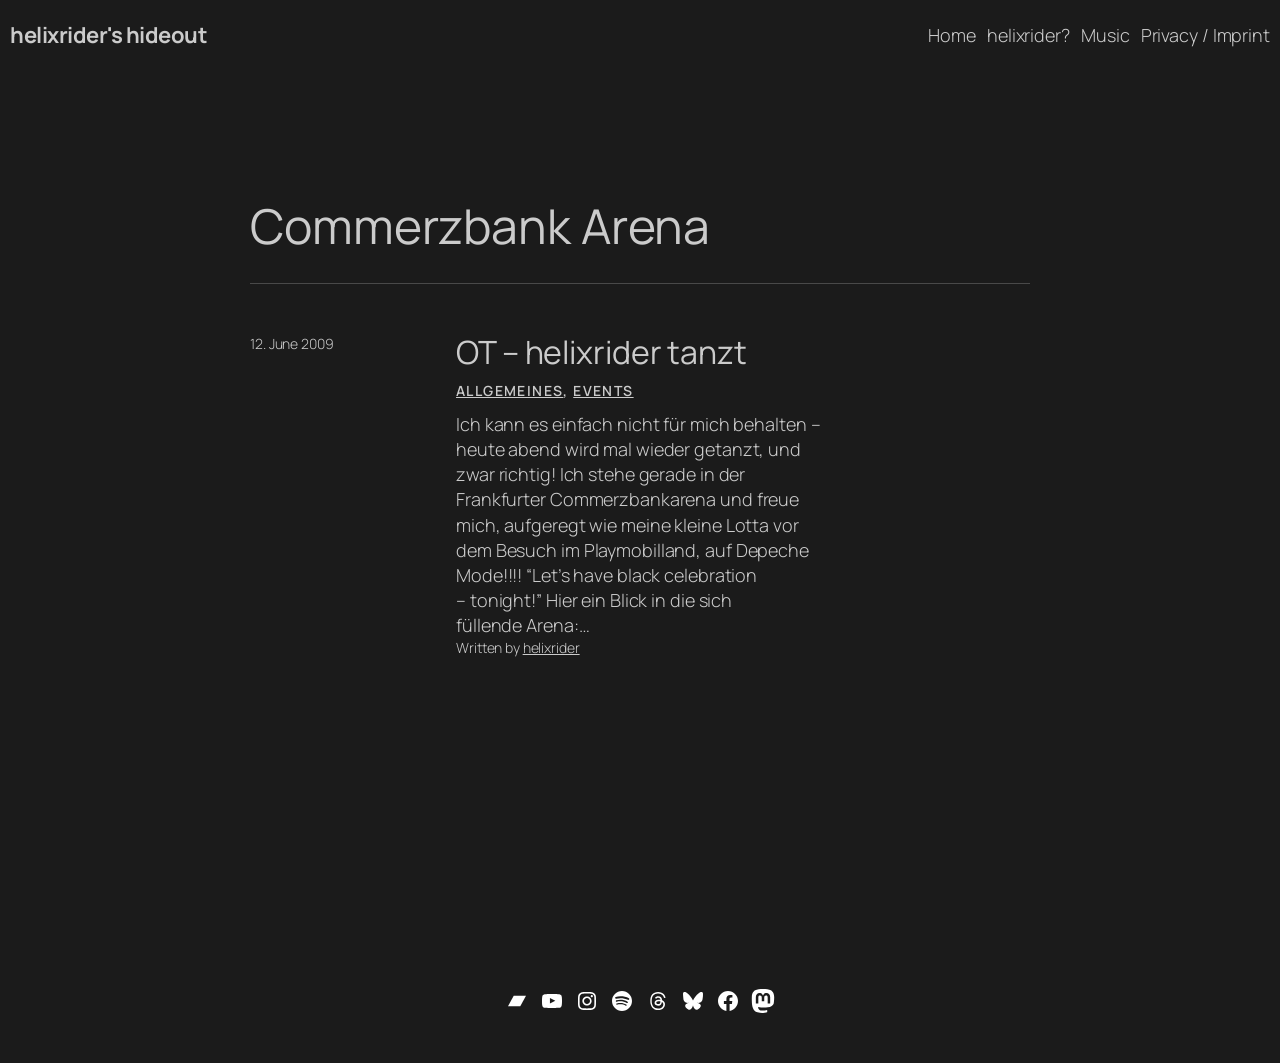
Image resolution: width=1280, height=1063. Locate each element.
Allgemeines (509, 390)
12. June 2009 (292, 343)
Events (603, 390)
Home (952, 35)
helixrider (551, 647)
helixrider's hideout (108, 35)
